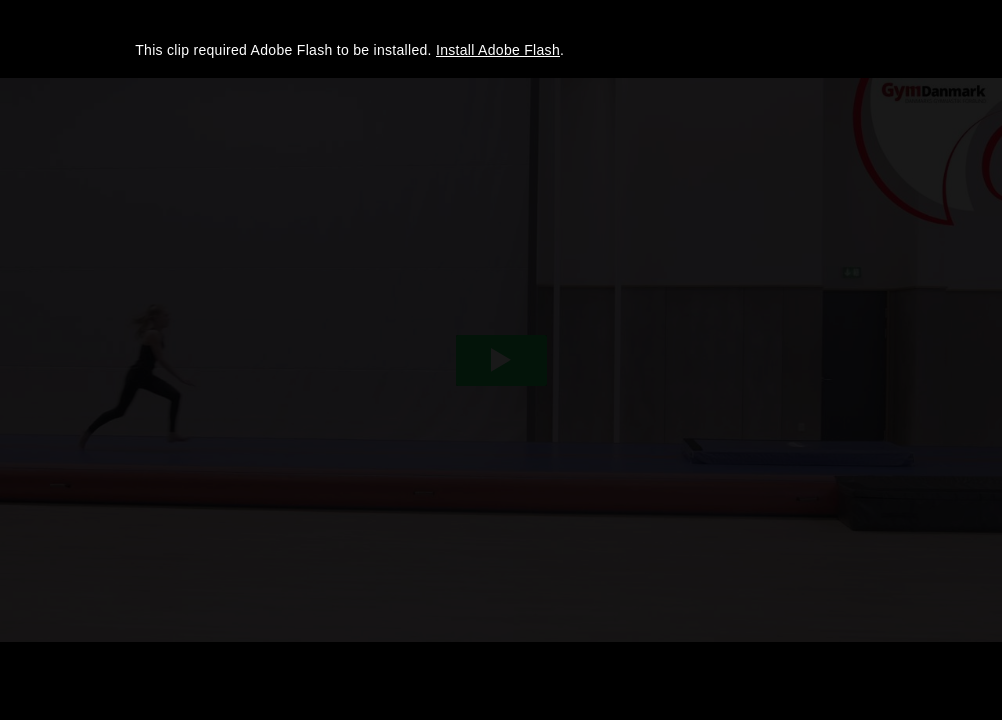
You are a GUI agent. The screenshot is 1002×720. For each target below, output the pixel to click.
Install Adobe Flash (498, 50)
